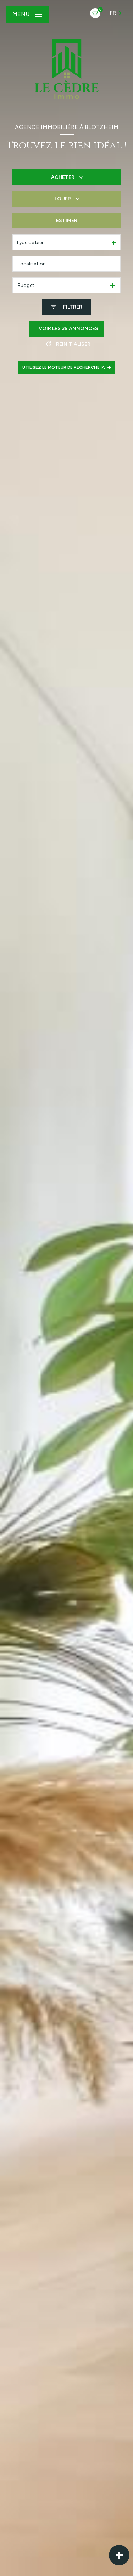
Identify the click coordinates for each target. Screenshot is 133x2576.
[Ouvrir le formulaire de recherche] (66, 307)
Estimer (66, 221)
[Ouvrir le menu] (27, 14)
